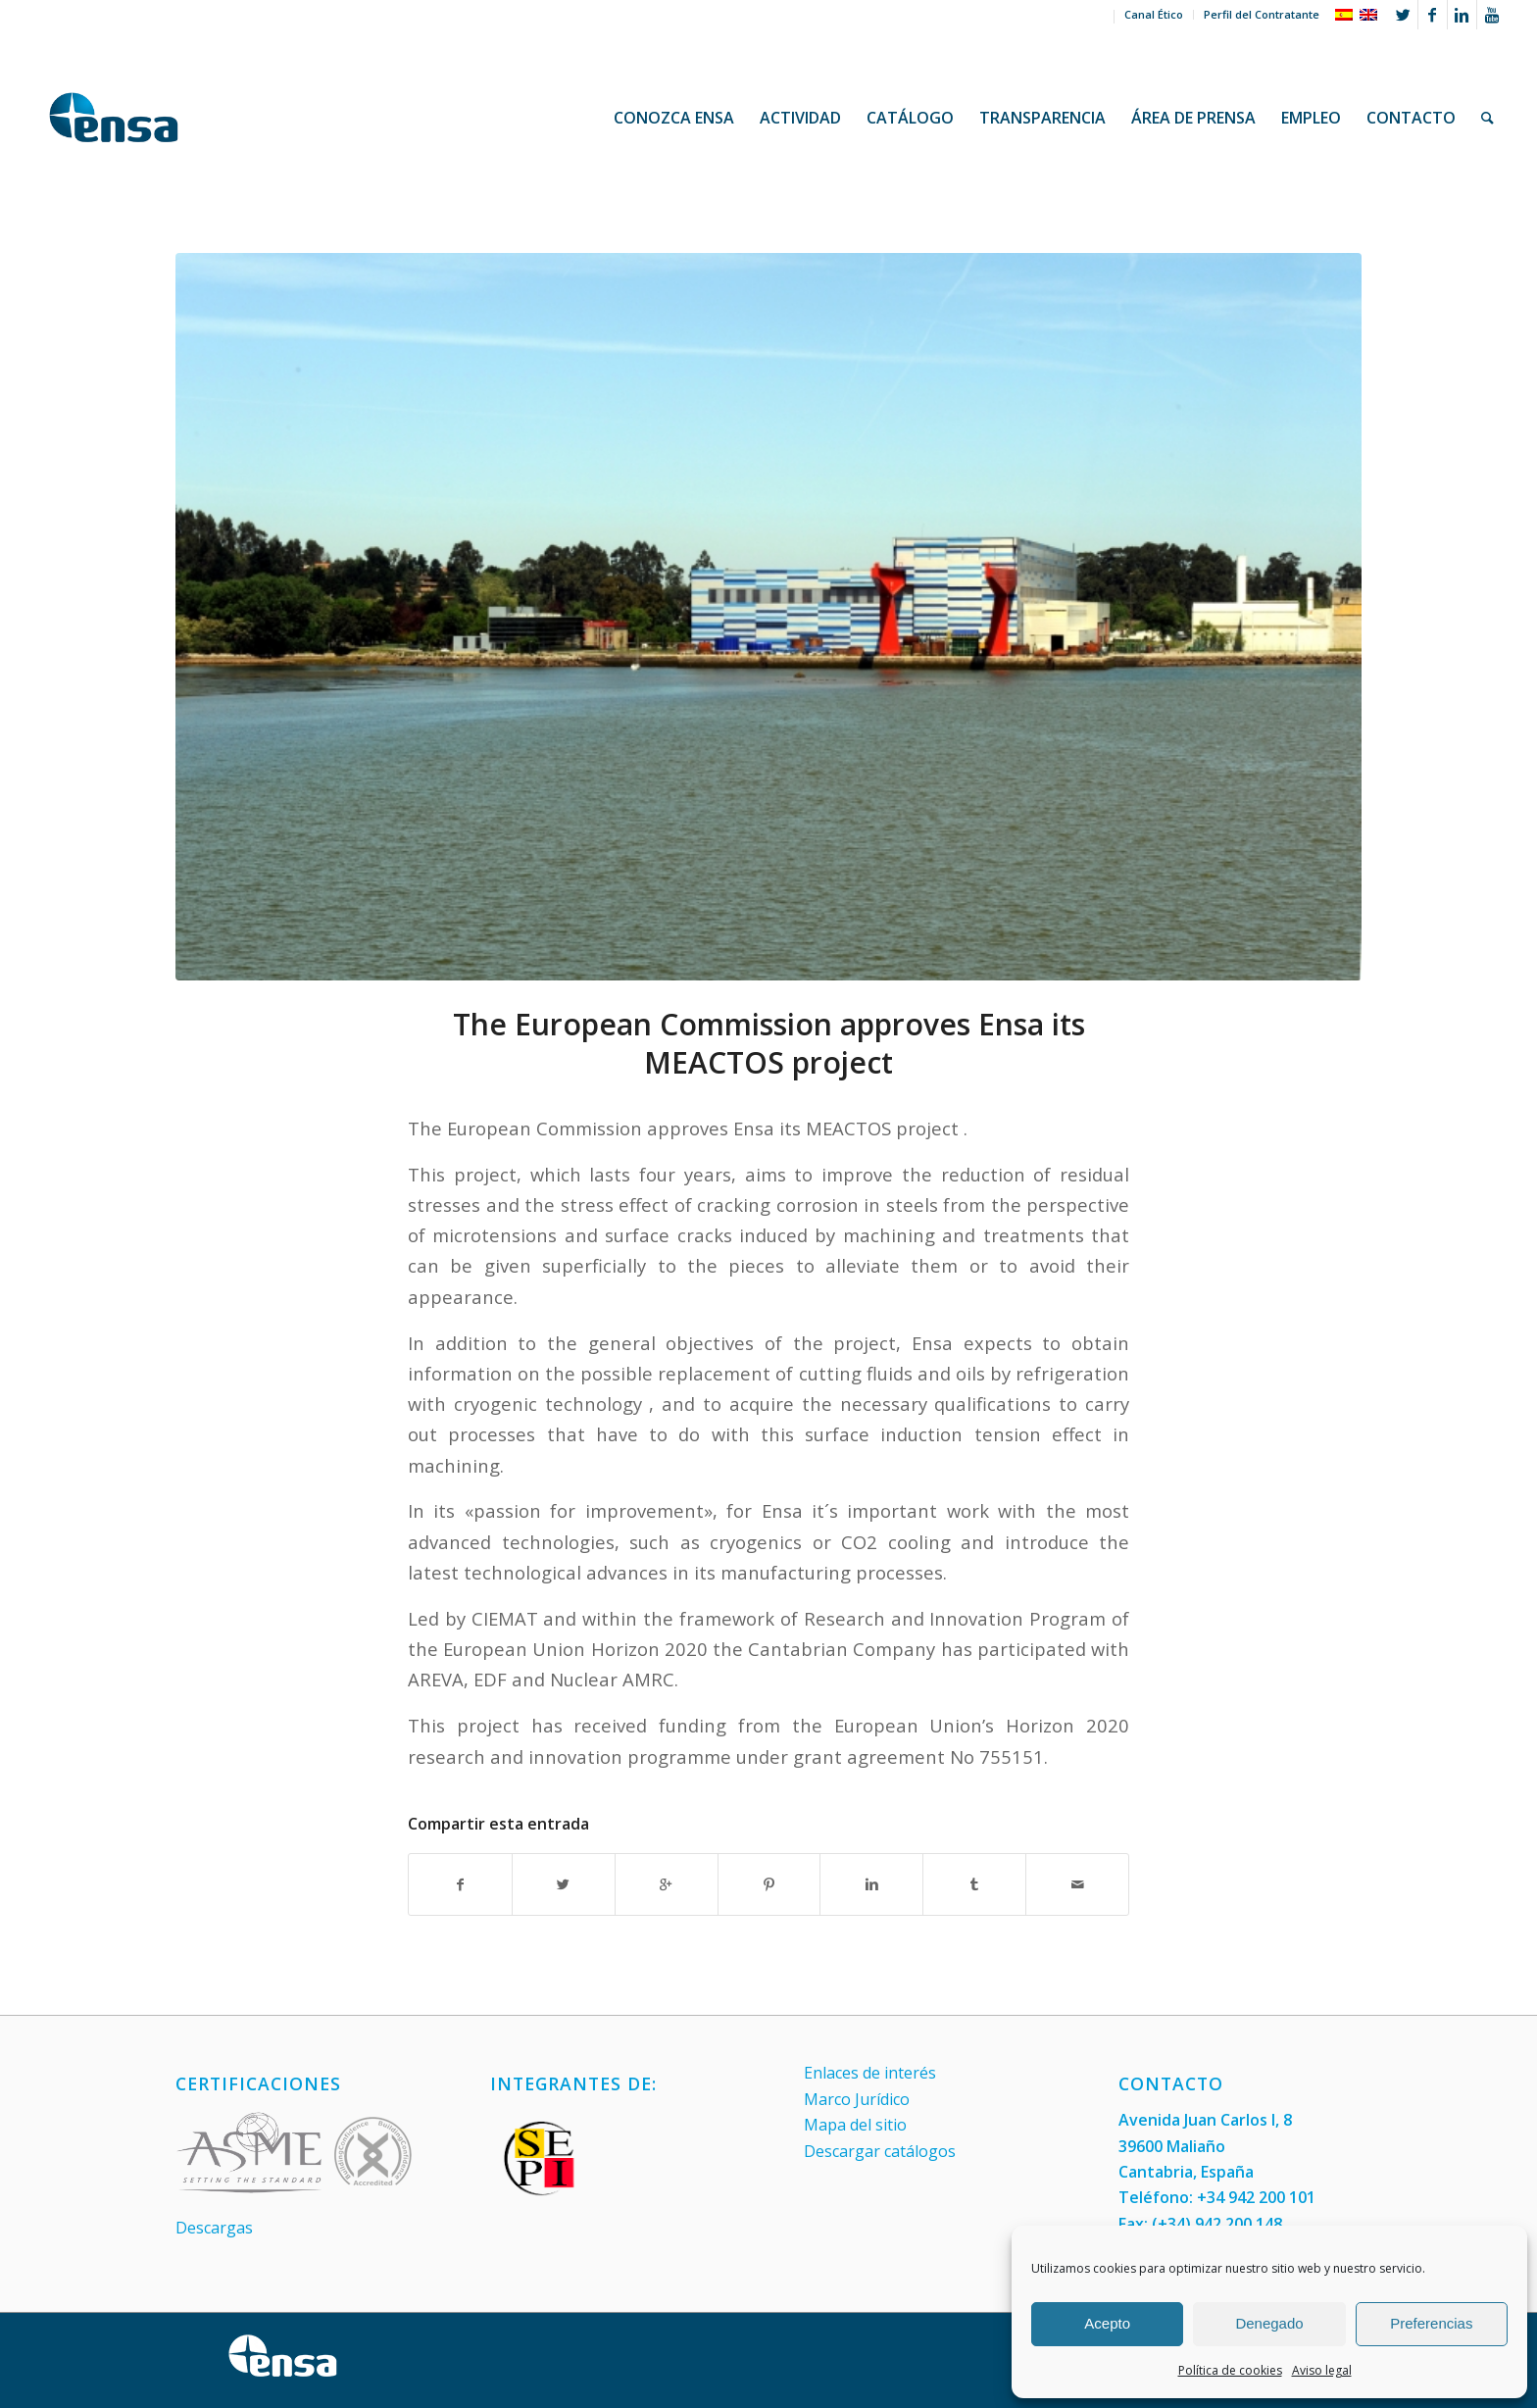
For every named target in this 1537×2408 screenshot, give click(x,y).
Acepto (1107, 2323)
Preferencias (1431, 2323)
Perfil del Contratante (1261, 14)
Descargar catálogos (880, 2151)
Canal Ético (1153, 14)
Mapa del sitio (855, 2124)
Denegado (1269, 2323)
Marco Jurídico (857, 2099)
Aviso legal (1322, 2370)
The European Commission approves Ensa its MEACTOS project (769, 1043)
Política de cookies (1230, 2370)
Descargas (214, 2227)
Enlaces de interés (870, 2072)
